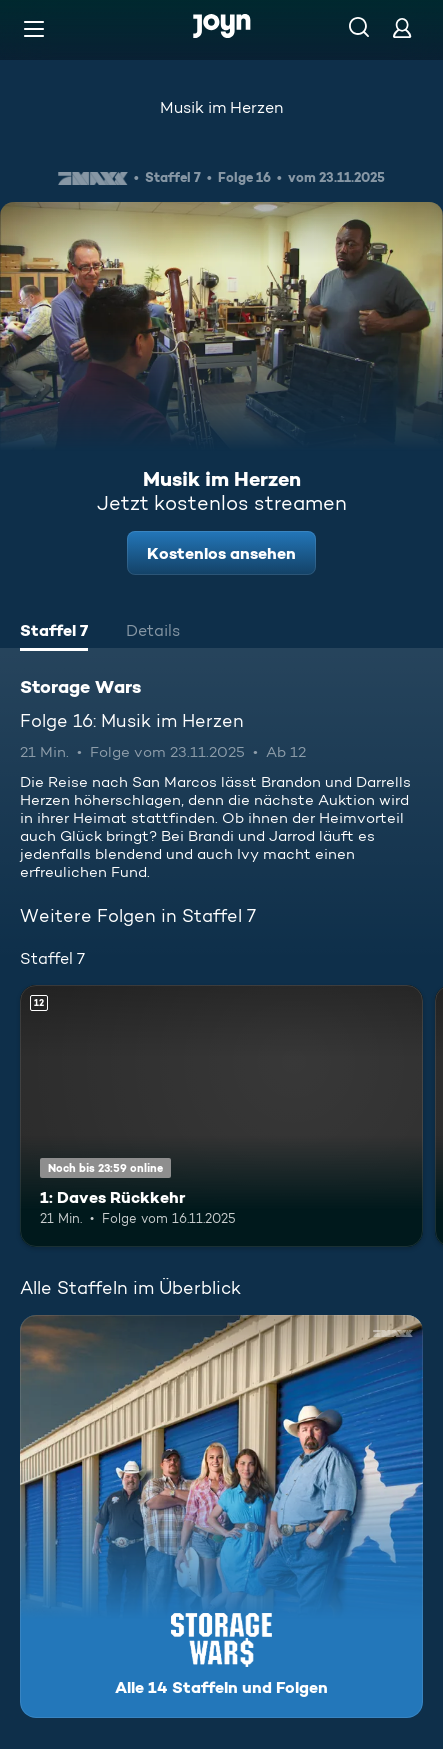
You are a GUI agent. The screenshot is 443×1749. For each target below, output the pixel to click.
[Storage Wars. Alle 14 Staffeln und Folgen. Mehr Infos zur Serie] (221, 1516)
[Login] (402, 27)
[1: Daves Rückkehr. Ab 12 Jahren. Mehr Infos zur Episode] (221, 1116)
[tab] (54, 633)
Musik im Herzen (221, 107)
